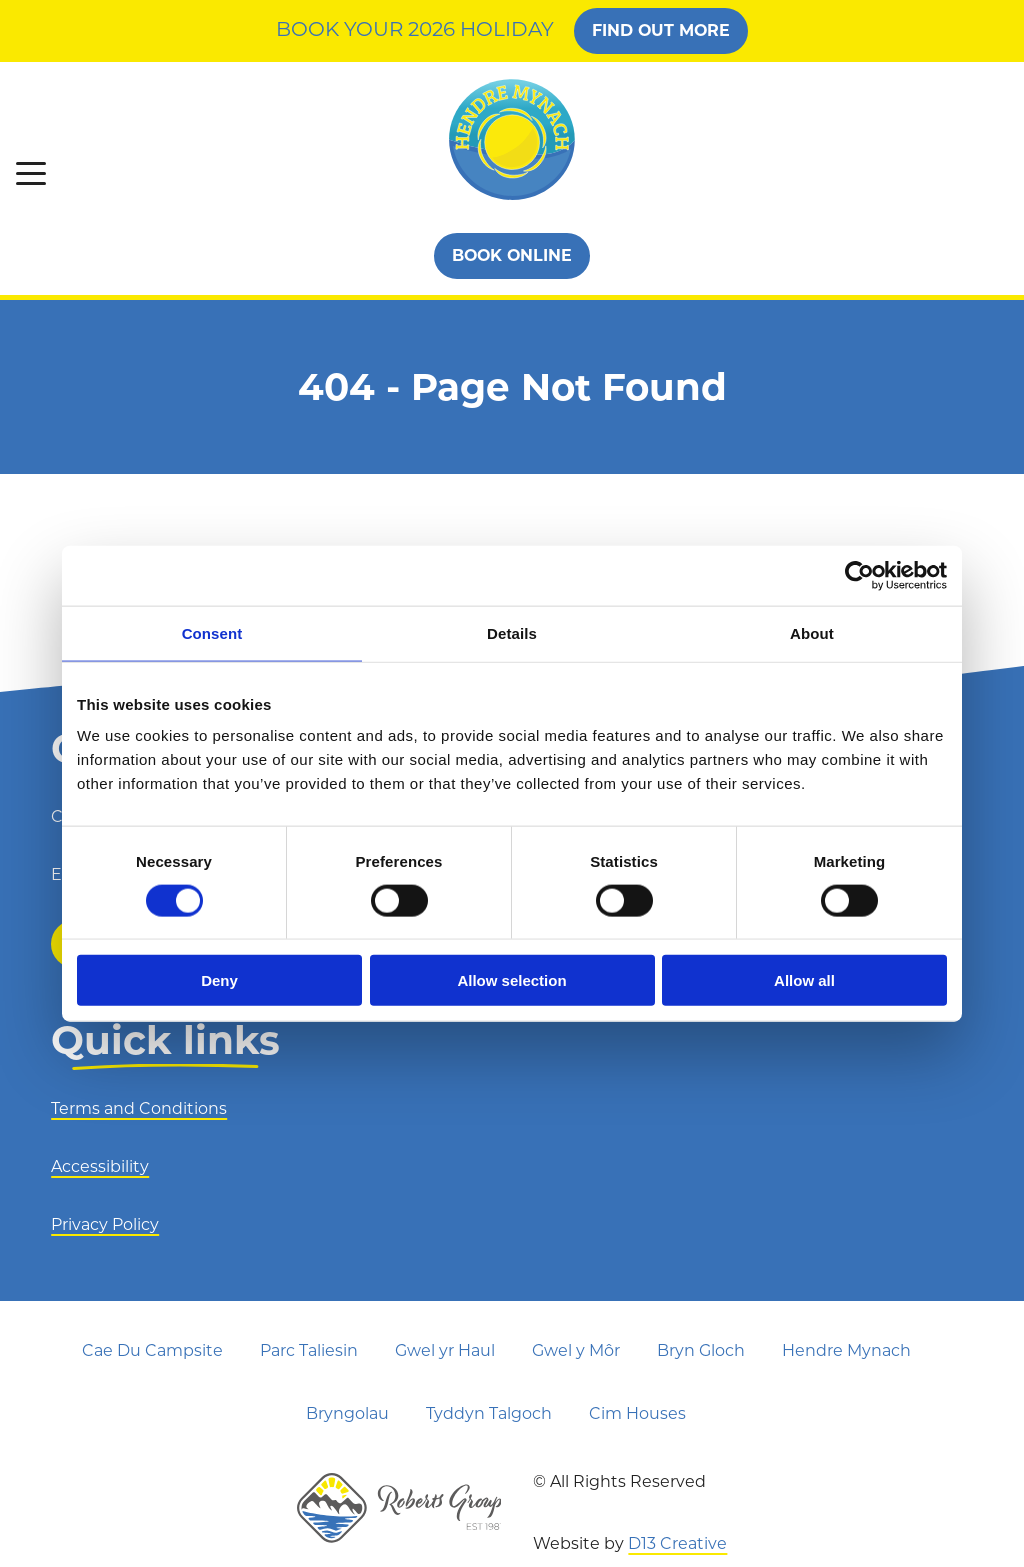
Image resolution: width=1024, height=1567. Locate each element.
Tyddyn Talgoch (489, 1413)
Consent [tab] (212, 632)
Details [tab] (512, 632)
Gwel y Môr (576, 1350)
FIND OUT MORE (662, 30)
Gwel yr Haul (445, 1350)
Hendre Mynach (846, 1350)
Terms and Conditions (139, 1108)
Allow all (804, 980)
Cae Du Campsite (152, 1350)
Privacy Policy (105, 1224)
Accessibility (100, 1166)
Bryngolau (347, 1413)
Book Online (512, 255)
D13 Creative (677, 1543)
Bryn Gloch (701, 1350)
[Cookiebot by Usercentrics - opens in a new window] (859, 575)
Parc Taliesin (309, 1350)
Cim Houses (637, 1413)
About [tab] (812, 632)
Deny (219, 980)
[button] (31, 173)
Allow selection (511, 980)
